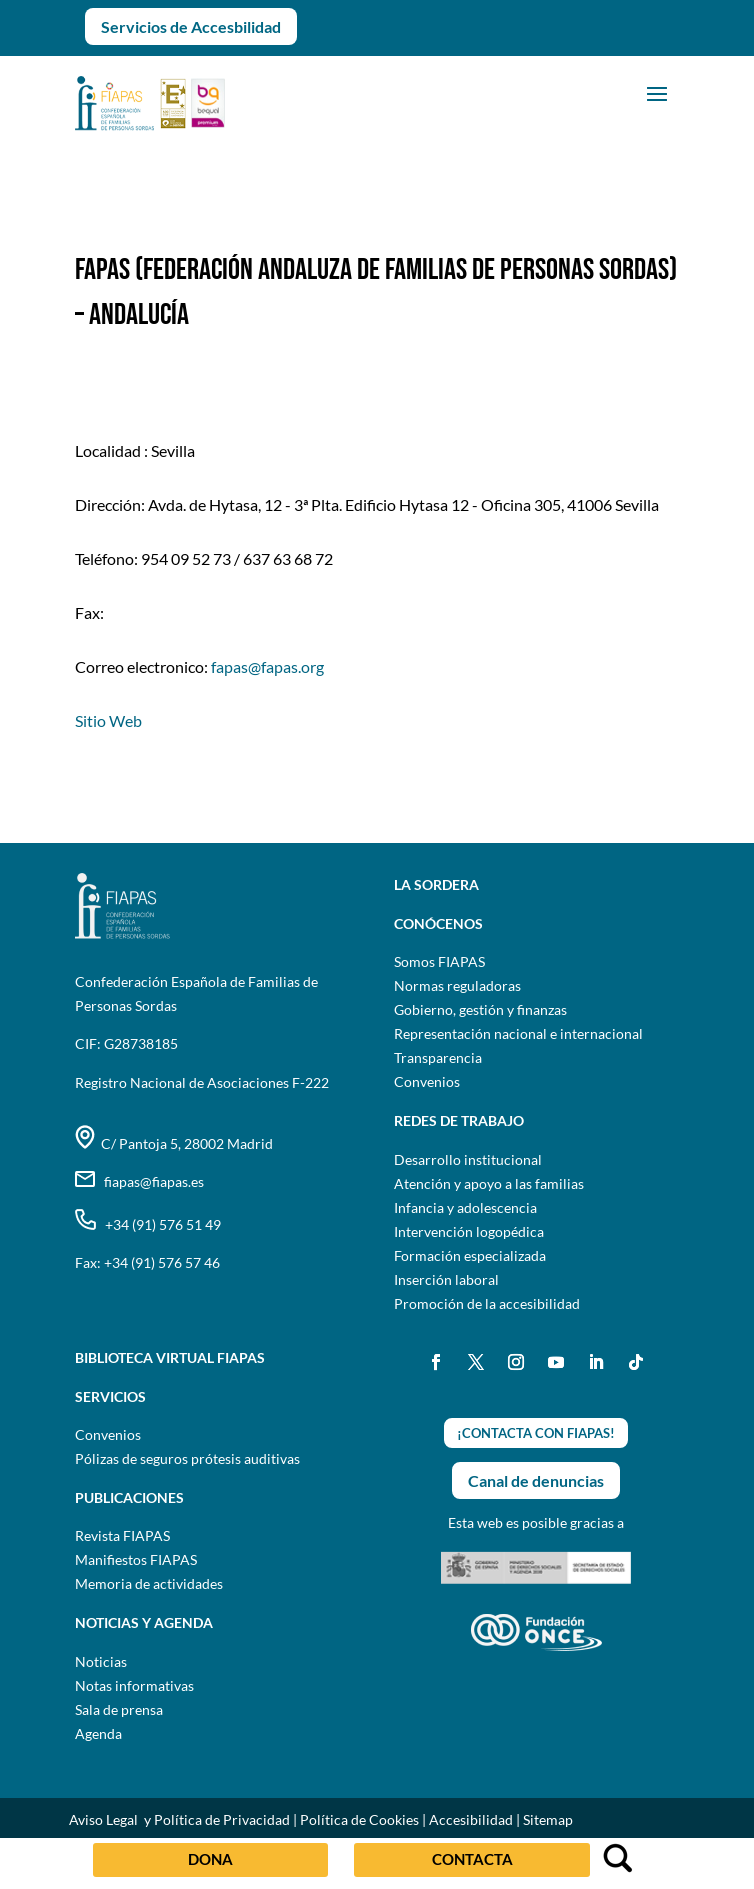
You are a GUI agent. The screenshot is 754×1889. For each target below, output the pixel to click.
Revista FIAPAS (122, 1535)
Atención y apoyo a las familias (489, 1183)
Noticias (101, 1661)
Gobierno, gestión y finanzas (480, 1009)
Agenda (98, 1733)
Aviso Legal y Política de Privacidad (179, 1819)
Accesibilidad (471, 1819)
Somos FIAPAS (439, 961)
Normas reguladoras (457, 985)
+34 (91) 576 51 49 (148, 1224)
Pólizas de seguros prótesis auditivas (187, 1458)
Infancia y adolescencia (465, 1207)
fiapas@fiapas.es (139, 1181)
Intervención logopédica (469, 1231)
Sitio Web (108, 720)
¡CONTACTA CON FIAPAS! (536, 1433)
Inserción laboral (446, 1279)
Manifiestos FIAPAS (136, 1559)
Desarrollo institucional (468, 1159)
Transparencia (438, 1057)
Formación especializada (470, 1255)
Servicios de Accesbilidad (191, 26)
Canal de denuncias (536, 1480)
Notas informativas (134, 1685)
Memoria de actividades (149, 1583)
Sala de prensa (119, 1709)
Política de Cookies (359, 1819)
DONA (210, 1859)
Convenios (427, 1081)
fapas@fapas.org (267, 666)
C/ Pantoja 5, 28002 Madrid (174, 1143)
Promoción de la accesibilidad (487, 1303)
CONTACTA (472, 1859)
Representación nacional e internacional (518, 1033)
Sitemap (548, 1819)
